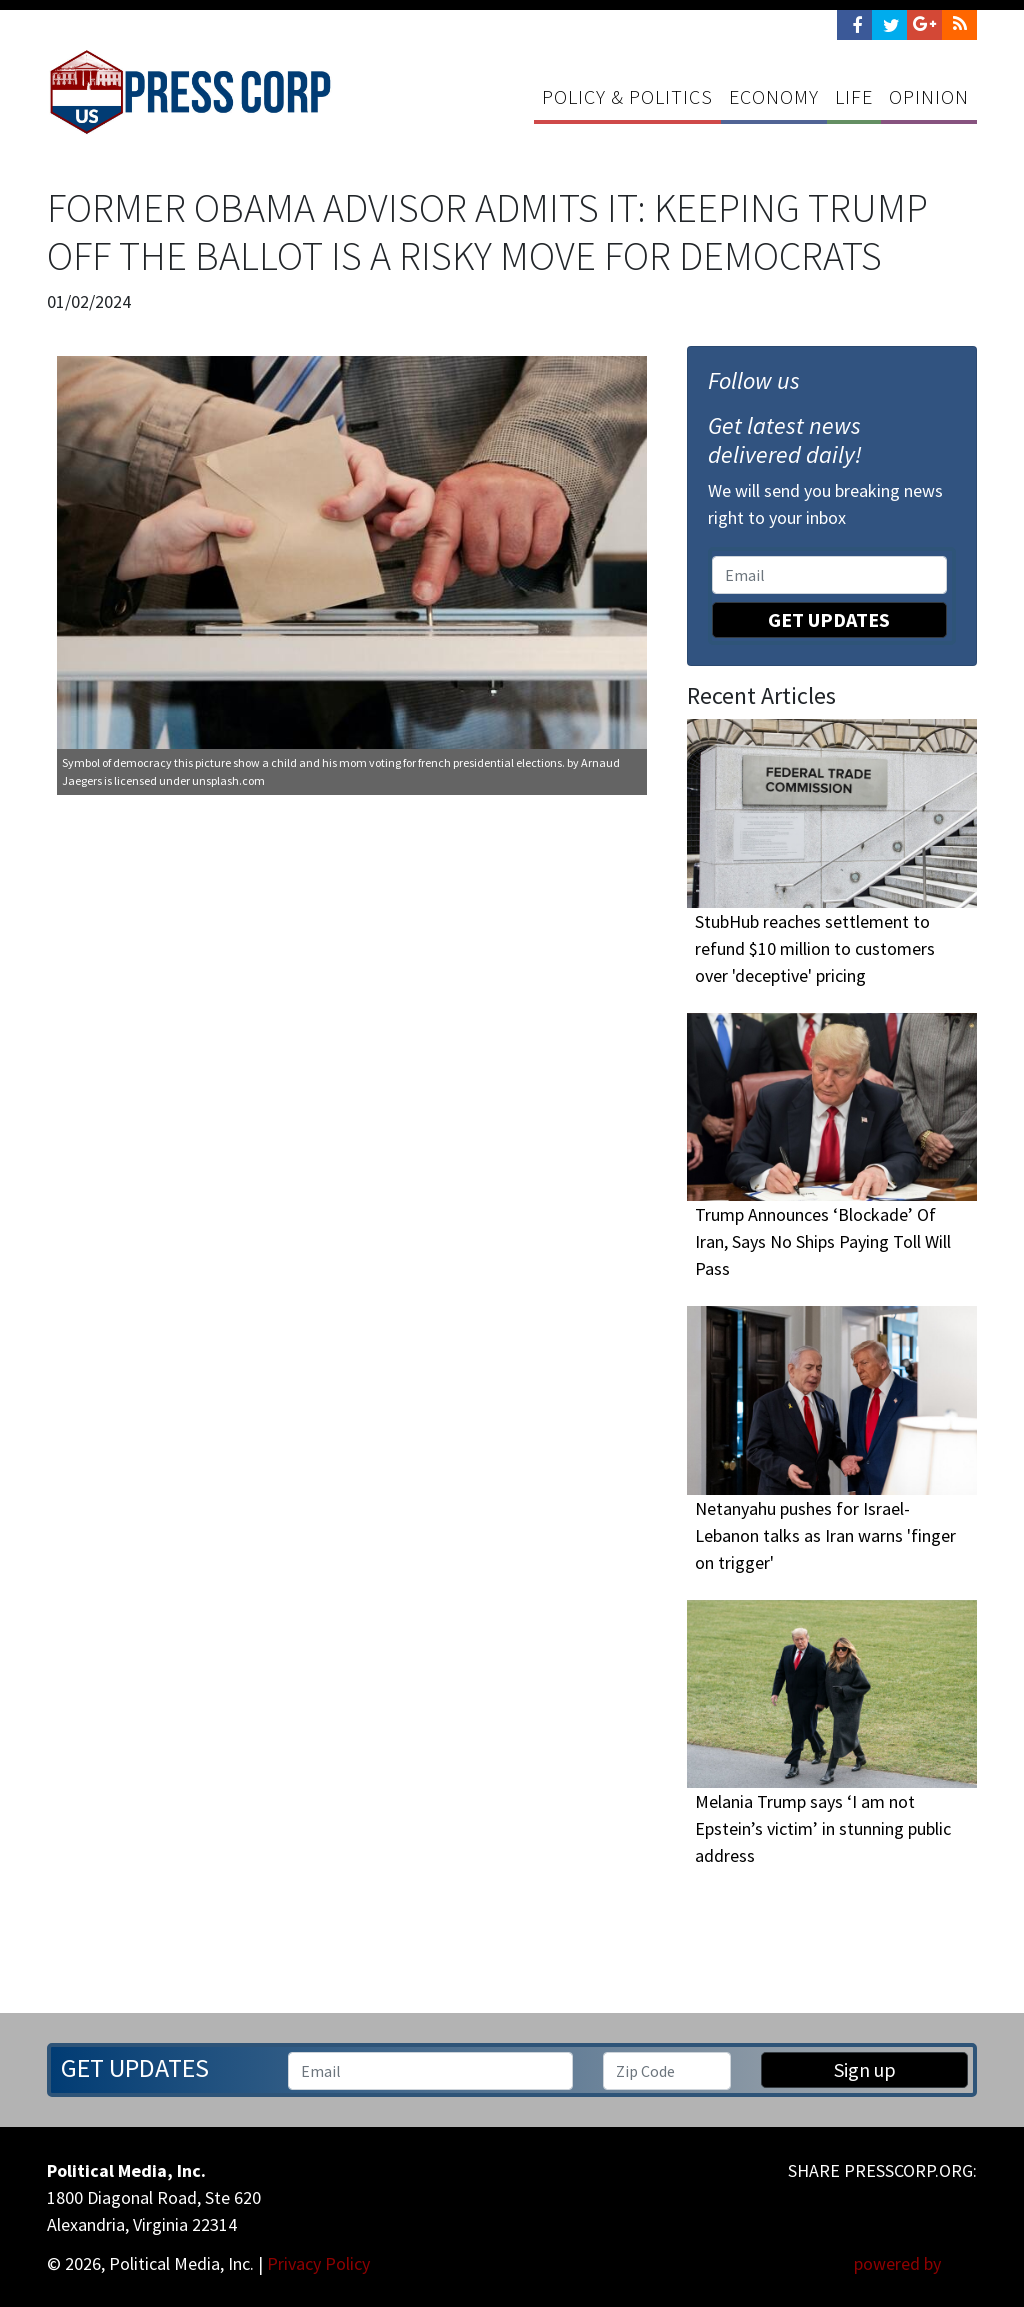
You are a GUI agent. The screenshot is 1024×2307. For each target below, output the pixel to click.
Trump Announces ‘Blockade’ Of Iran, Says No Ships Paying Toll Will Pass (823, 1241)
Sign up (865, 2069)
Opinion (929, 96)
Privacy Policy (318, 2263)
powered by (915, 2263)
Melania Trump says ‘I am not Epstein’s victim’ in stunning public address (823, 1828)
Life (854, 96)
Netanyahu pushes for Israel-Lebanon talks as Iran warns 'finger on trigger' (825, 1535)
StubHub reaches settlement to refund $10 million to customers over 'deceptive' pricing (815, 948)
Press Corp (190, 92)
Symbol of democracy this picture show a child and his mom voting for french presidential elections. (313, 762)
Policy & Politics (627, 96)
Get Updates (829, 619)
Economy (774, 96)
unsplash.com (228, 780)
